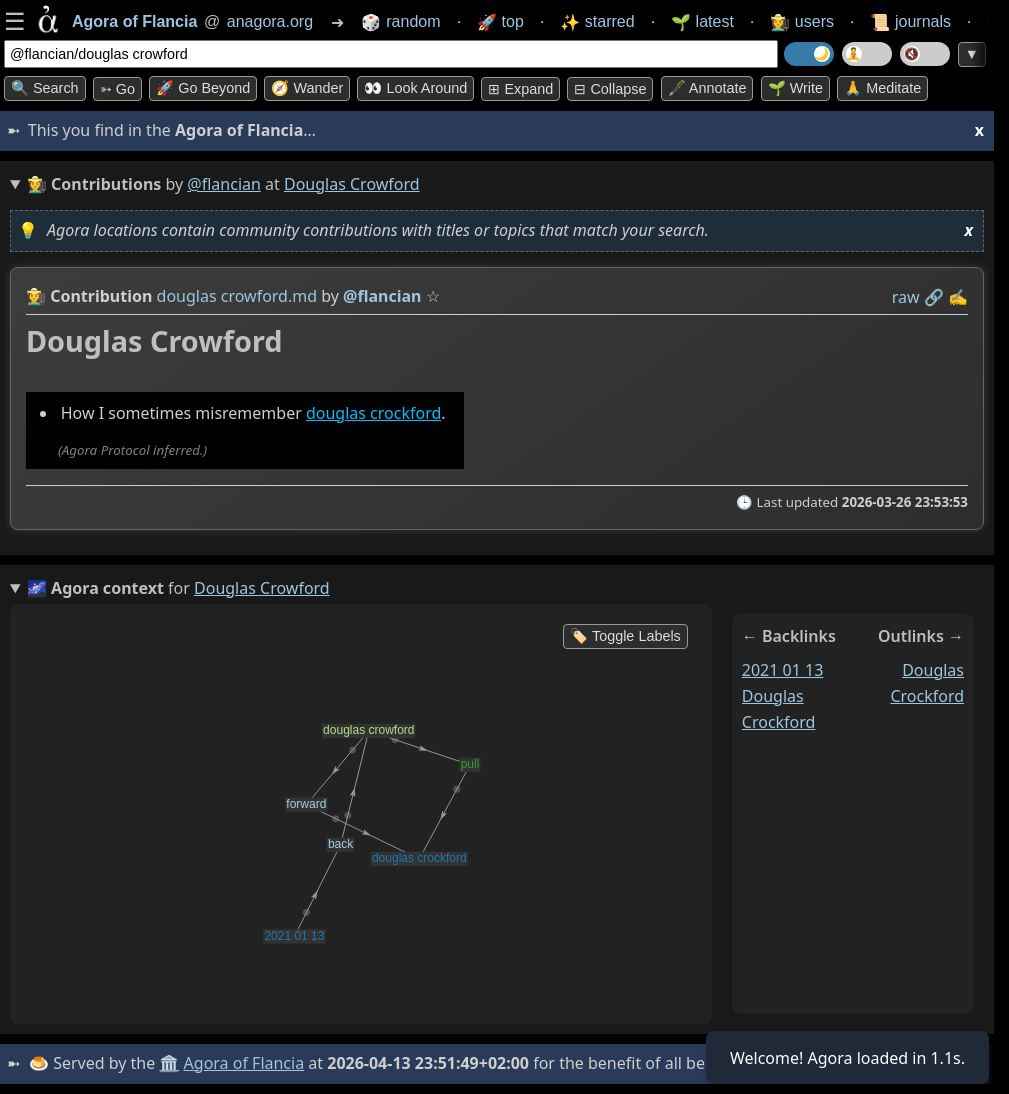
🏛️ (169, 1063)
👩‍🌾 (36, 296)
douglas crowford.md (237, 296)
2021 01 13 (783, 670)
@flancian (224, 184)
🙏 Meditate (882, 88)
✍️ (958, 297)
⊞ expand (520, 89)
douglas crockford (373, 413)
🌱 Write (795, 88)
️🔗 (934, 297)
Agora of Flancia (244, 1063)
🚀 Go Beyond (203, 88)
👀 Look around (415, 88)
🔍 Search (45, 88)
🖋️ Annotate (707, 88)
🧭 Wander (307, 88)
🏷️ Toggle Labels (625, 636)
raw (906, 297)
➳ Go (117, 89)
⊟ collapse (610, 89)
